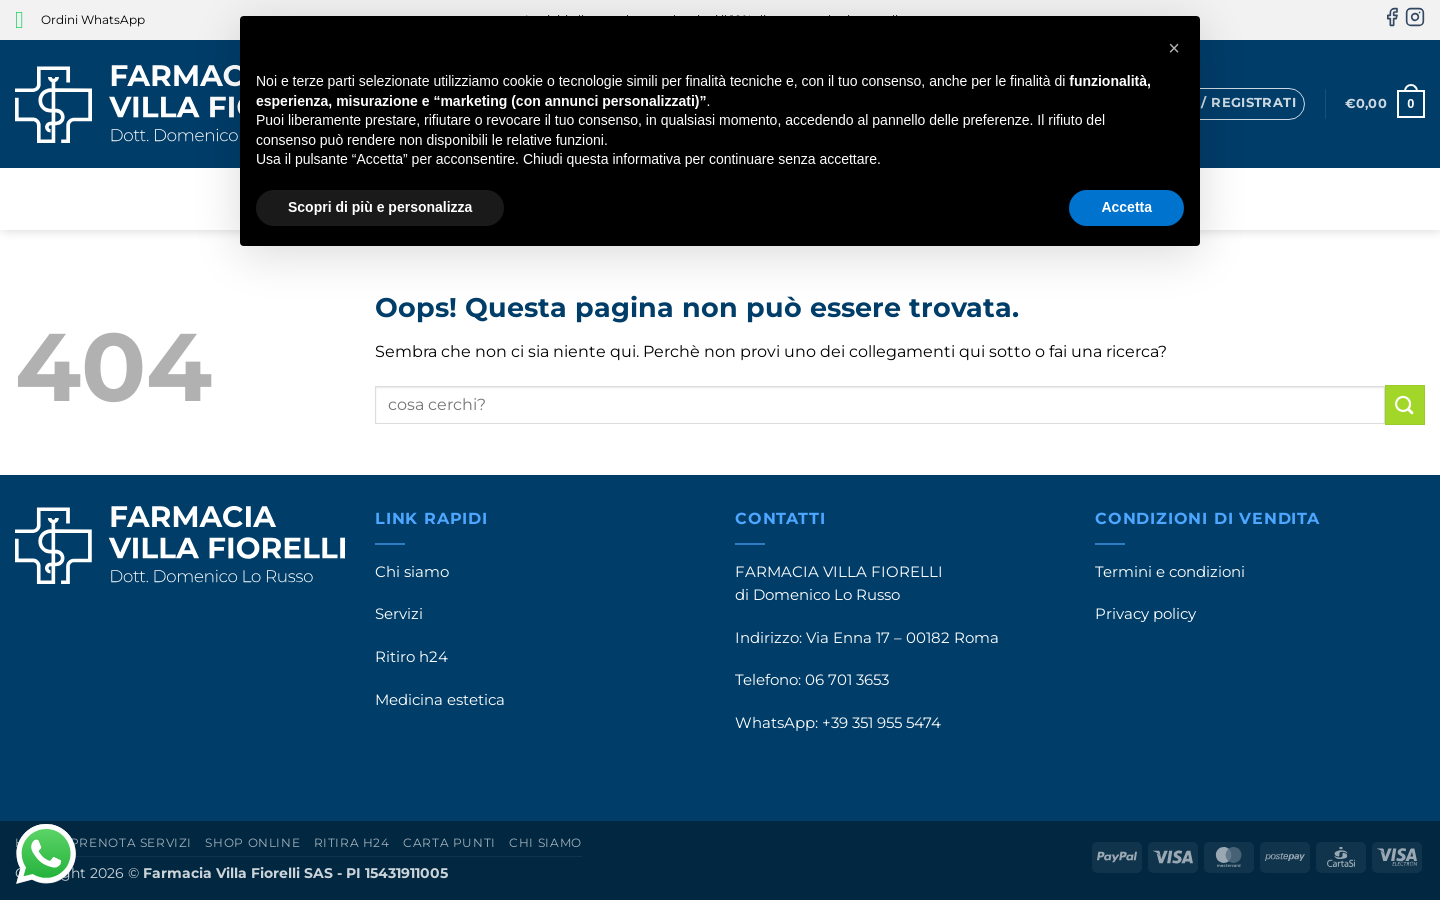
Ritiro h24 (411, 657)
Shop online (252, 842)
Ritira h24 (352, 842)
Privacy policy (1145, 614)
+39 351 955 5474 (881, 723)
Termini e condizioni (1170, 572)
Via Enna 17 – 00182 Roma (902, 638)
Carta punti (449, 842)
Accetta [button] (1126, 207)
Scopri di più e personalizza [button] (380, 207)
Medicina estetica (440, 700)
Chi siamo (412, 572)
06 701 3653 (847, 680)
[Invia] (1405, 404)
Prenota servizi (131, 842)
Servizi (399, 614)
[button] (1219, 104)
